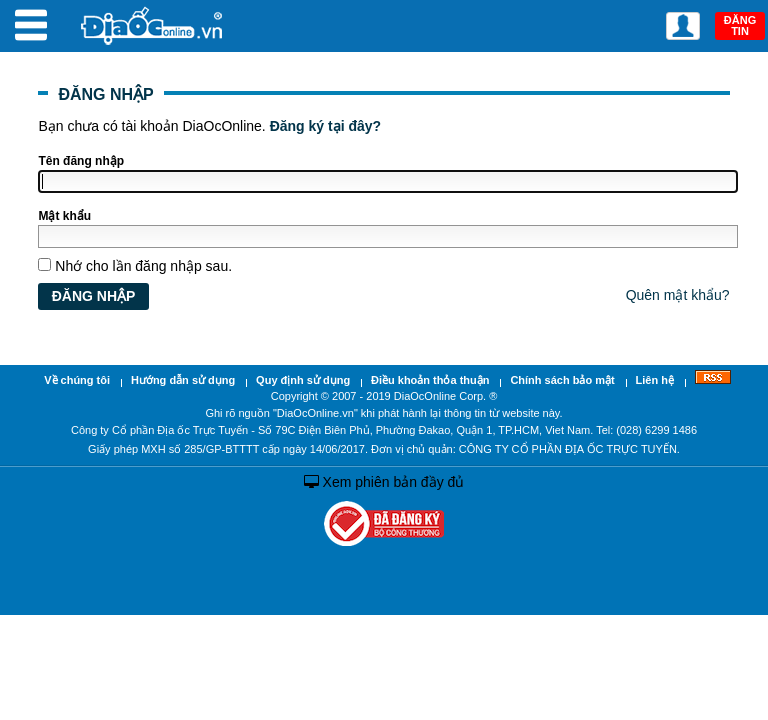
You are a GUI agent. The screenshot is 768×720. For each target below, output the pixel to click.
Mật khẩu (64, 216)
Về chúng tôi (77, 380)
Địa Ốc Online (153, 25)
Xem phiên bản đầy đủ (384, 482)
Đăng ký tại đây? (325, 126)
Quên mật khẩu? (678, 295)
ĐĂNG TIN (740, 25)
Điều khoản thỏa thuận (430, 380)
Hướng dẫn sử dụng (183, 380)
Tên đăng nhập (81, 161)
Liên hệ (655, 380)
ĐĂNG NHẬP (105, 94)
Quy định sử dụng (303, 380)
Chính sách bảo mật (562, 380)
